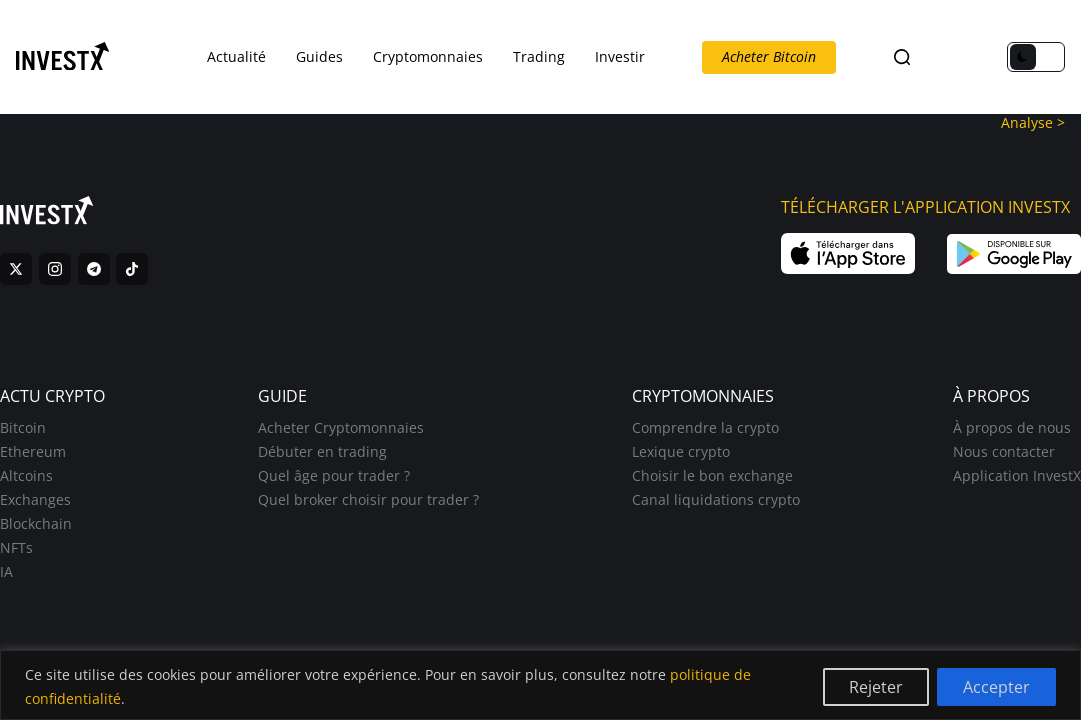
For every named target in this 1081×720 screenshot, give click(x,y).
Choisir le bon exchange (712, 475)
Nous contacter (1004, 451)
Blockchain (36, 523)
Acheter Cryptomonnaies (341, 427)
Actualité (236, 56)
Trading (539, 56)
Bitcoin (23, 427)
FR (936, 57)
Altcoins (26, 475)
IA (6, 571)
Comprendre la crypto (705, 427)
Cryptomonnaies (428, 56)
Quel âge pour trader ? (334, 475)
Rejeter (876, 687)
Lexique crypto (681, 451)
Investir (620, 56)
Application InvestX (1017, 475)
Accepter (996, 687)
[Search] (902, 57)
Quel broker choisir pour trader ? (368, 499)
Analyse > (1033, 122)
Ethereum (33, 451)
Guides (319, 56)
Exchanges (35, 499)
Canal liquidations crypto (716, 499)
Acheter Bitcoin (769, 56)
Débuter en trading (322, 451)
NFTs (16, 547)
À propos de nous (1012, 427)
